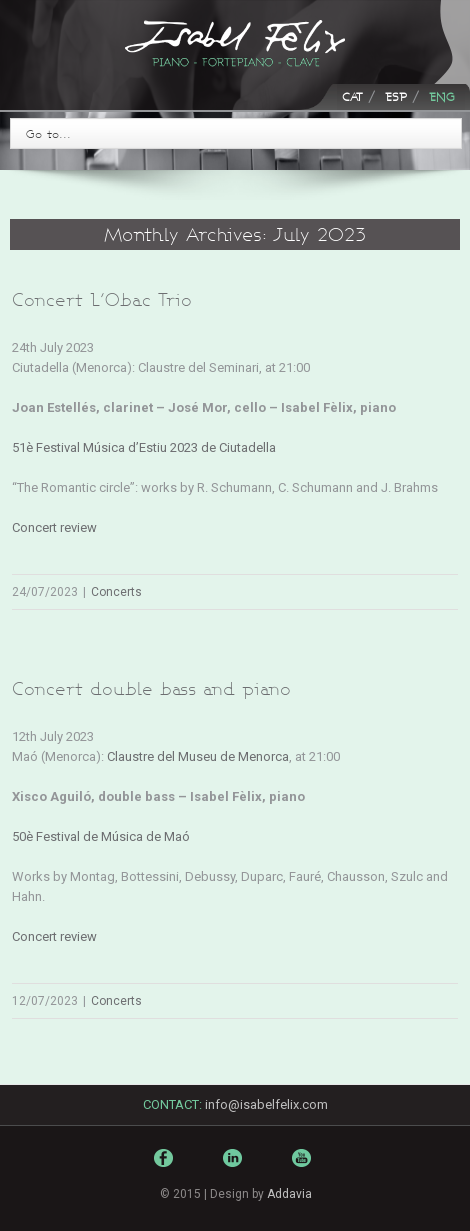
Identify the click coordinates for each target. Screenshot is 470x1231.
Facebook (166, 1162)
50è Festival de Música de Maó (101, 836)
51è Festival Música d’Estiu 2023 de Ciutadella (144, 447)
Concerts (116, 592)
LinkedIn (235, 1166)
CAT (352, 96)
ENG (442, 96)
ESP (396, 96)
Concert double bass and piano (151, 688)
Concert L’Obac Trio (102, 299)
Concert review (54, 527)
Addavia (289, 1194)
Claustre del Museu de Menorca (198, 756)
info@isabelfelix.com (266, 1104)
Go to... (48, 133)
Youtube (304, 1172)
